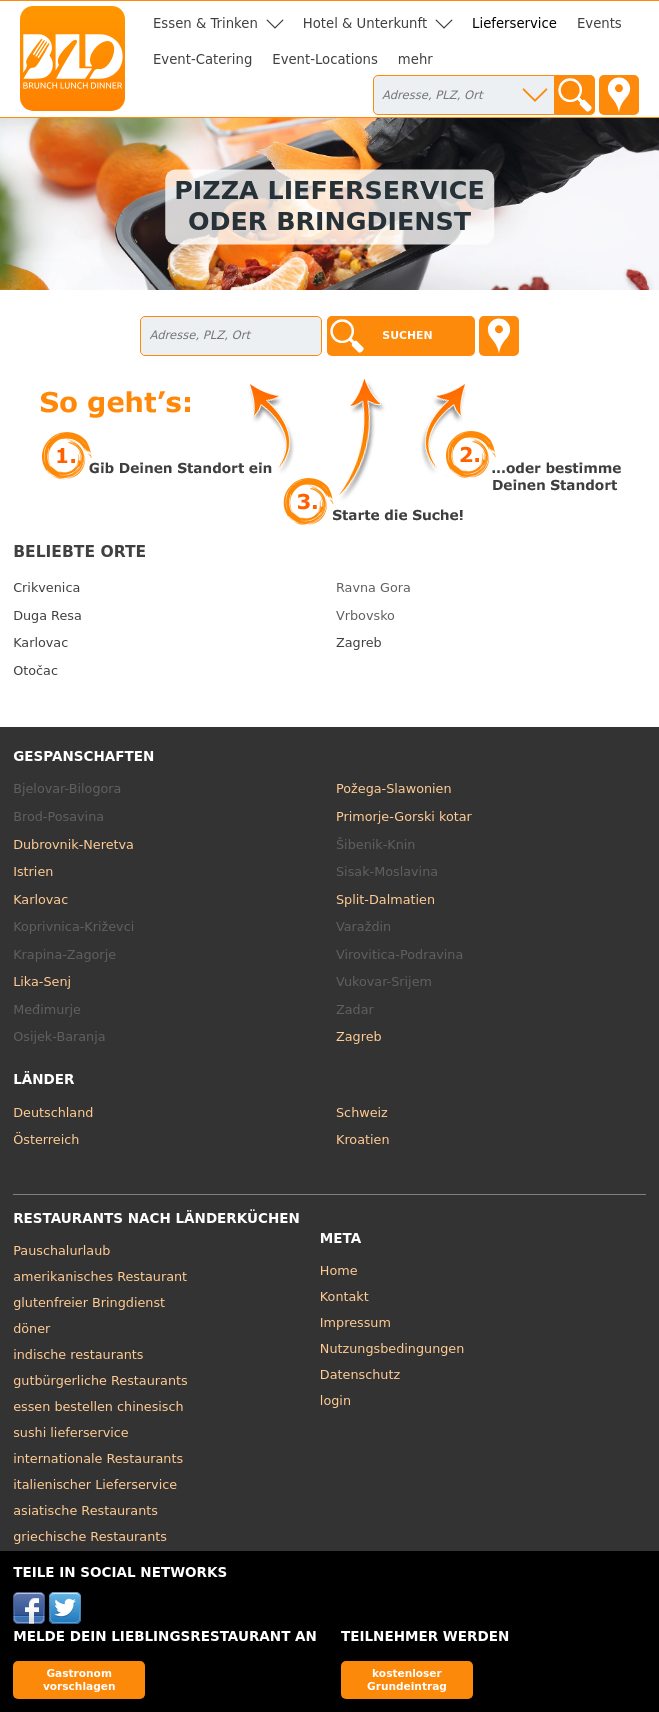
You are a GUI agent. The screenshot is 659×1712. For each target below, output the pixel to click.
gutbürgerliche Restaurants (100, 1380)
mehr (415, 59)
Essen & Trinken (205, 23)
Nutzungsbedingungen (392, 1348)
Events (599, 23)
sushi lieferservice (71, 1432)
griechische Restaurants (90, 1536)
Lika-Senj (42, 981)
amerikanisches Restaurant (100, 1276)
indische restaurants (78, 1354)
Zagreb (359, 642)
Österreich (46, 1139)
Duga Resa (47, 615)
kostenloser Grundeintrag (407, 1679)
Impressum (355, 1322)
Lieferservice (514, 23)
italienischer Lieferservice (95, 1484)
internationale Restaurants (98, 1458)
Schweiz (362, 1112)
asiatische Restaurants (85, 1510)
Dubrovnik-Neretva (73, 844)
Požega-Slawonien (394, 788)
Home (339, 1270)
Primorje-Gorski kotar (404, 816)
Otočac (35, 670)
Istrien (33, 871)
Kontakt (344, 1296)
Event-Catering (202, 59)
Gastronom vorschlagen (79, 1679)
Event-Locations (325, 59)
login (335, 1400)
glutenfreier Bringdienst (89, 1302)
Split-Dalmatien (385, 899)
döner (31, 1328)
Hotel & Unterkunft (365, 23)
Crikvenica (46, 587)
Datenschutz (360, 1374)
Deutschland (53, 1112)
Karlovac (40, 642)
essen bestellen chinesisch (98, 1406)
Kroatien (363, 1139)
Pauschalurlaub (61, 1250)
